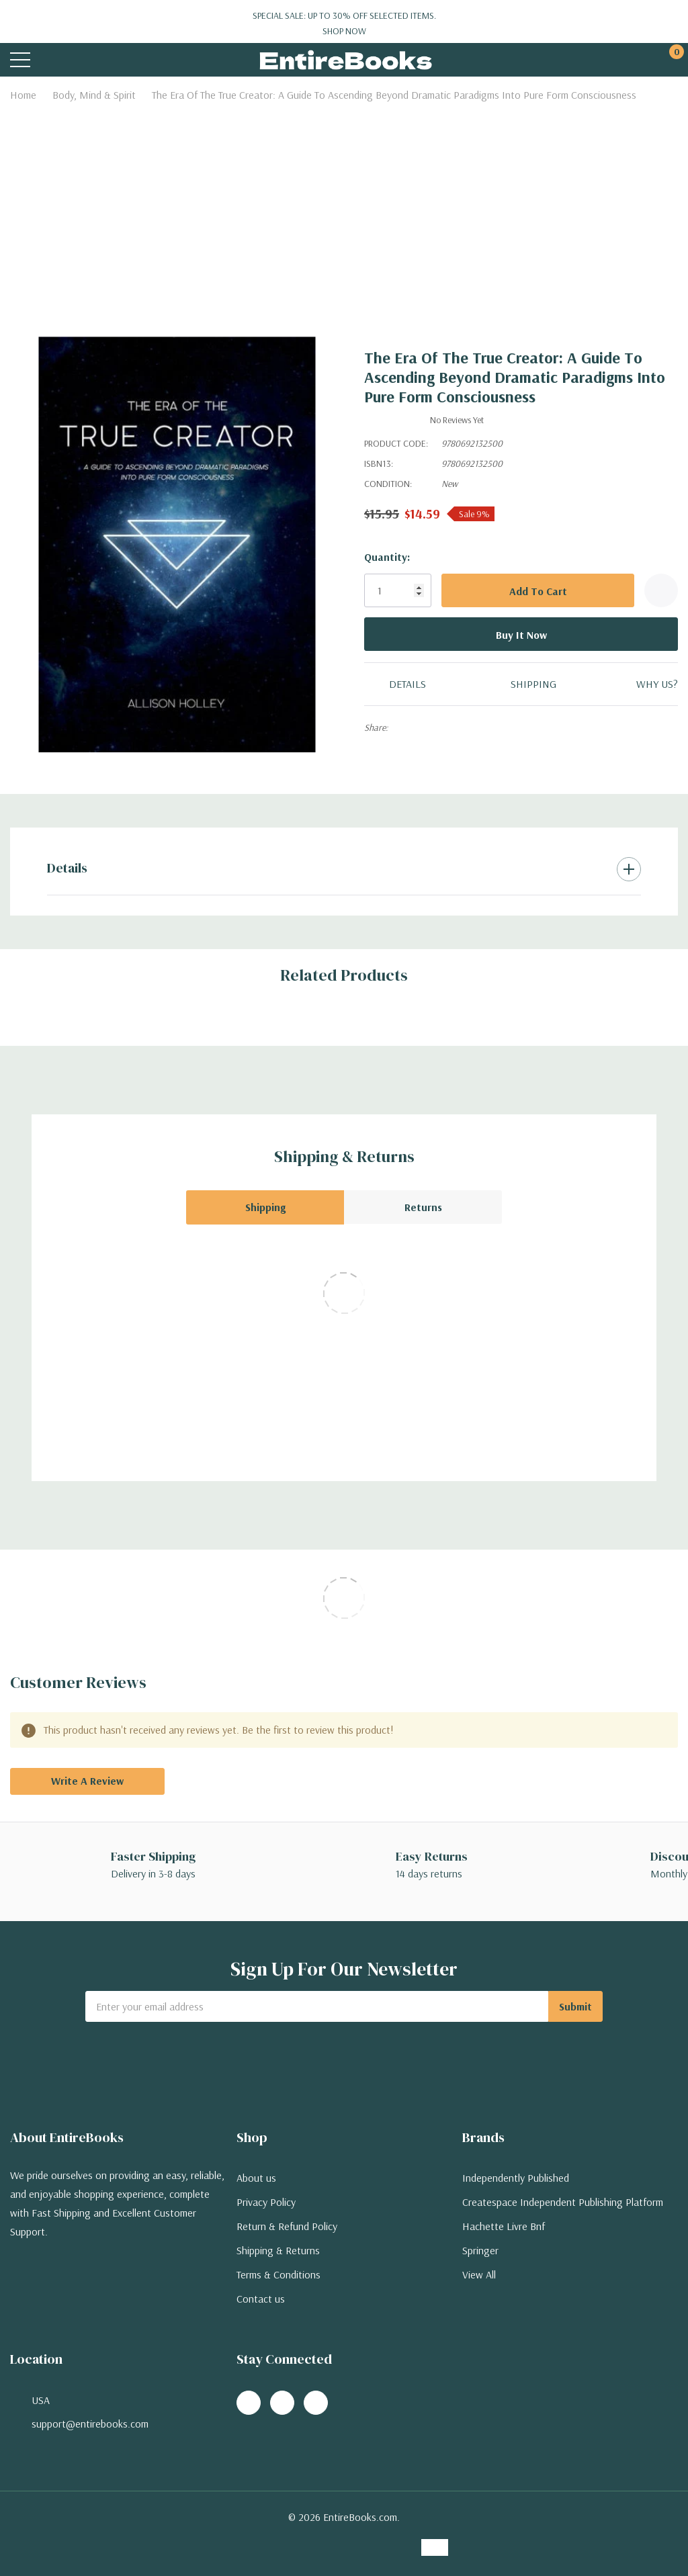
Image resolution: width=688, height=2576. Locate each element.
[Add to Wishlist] (661, 590)
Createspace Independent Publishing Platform (562, 2202)
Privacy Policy (266, 2202)
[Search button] (72, 60)
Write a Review (87, 1780)
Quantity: (387, 557)
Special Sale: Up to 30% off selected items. (344, 23)
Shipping (265, 1207)
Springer (480, 2250)
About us (256, 2177)
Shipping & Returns (278, 2250)
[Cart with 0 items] (669, 60)
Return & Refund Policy (286, 2226)
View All (479, 2274)
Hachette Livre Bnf (503, 2226)
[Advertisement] (344, 208)
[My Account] (619, 60)
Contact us (260, 2298)
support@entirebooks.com (90, 2423)
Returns (423, 1207)
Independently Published (515, 2177)
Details (67, 867)
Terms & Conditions (278, 2274)
